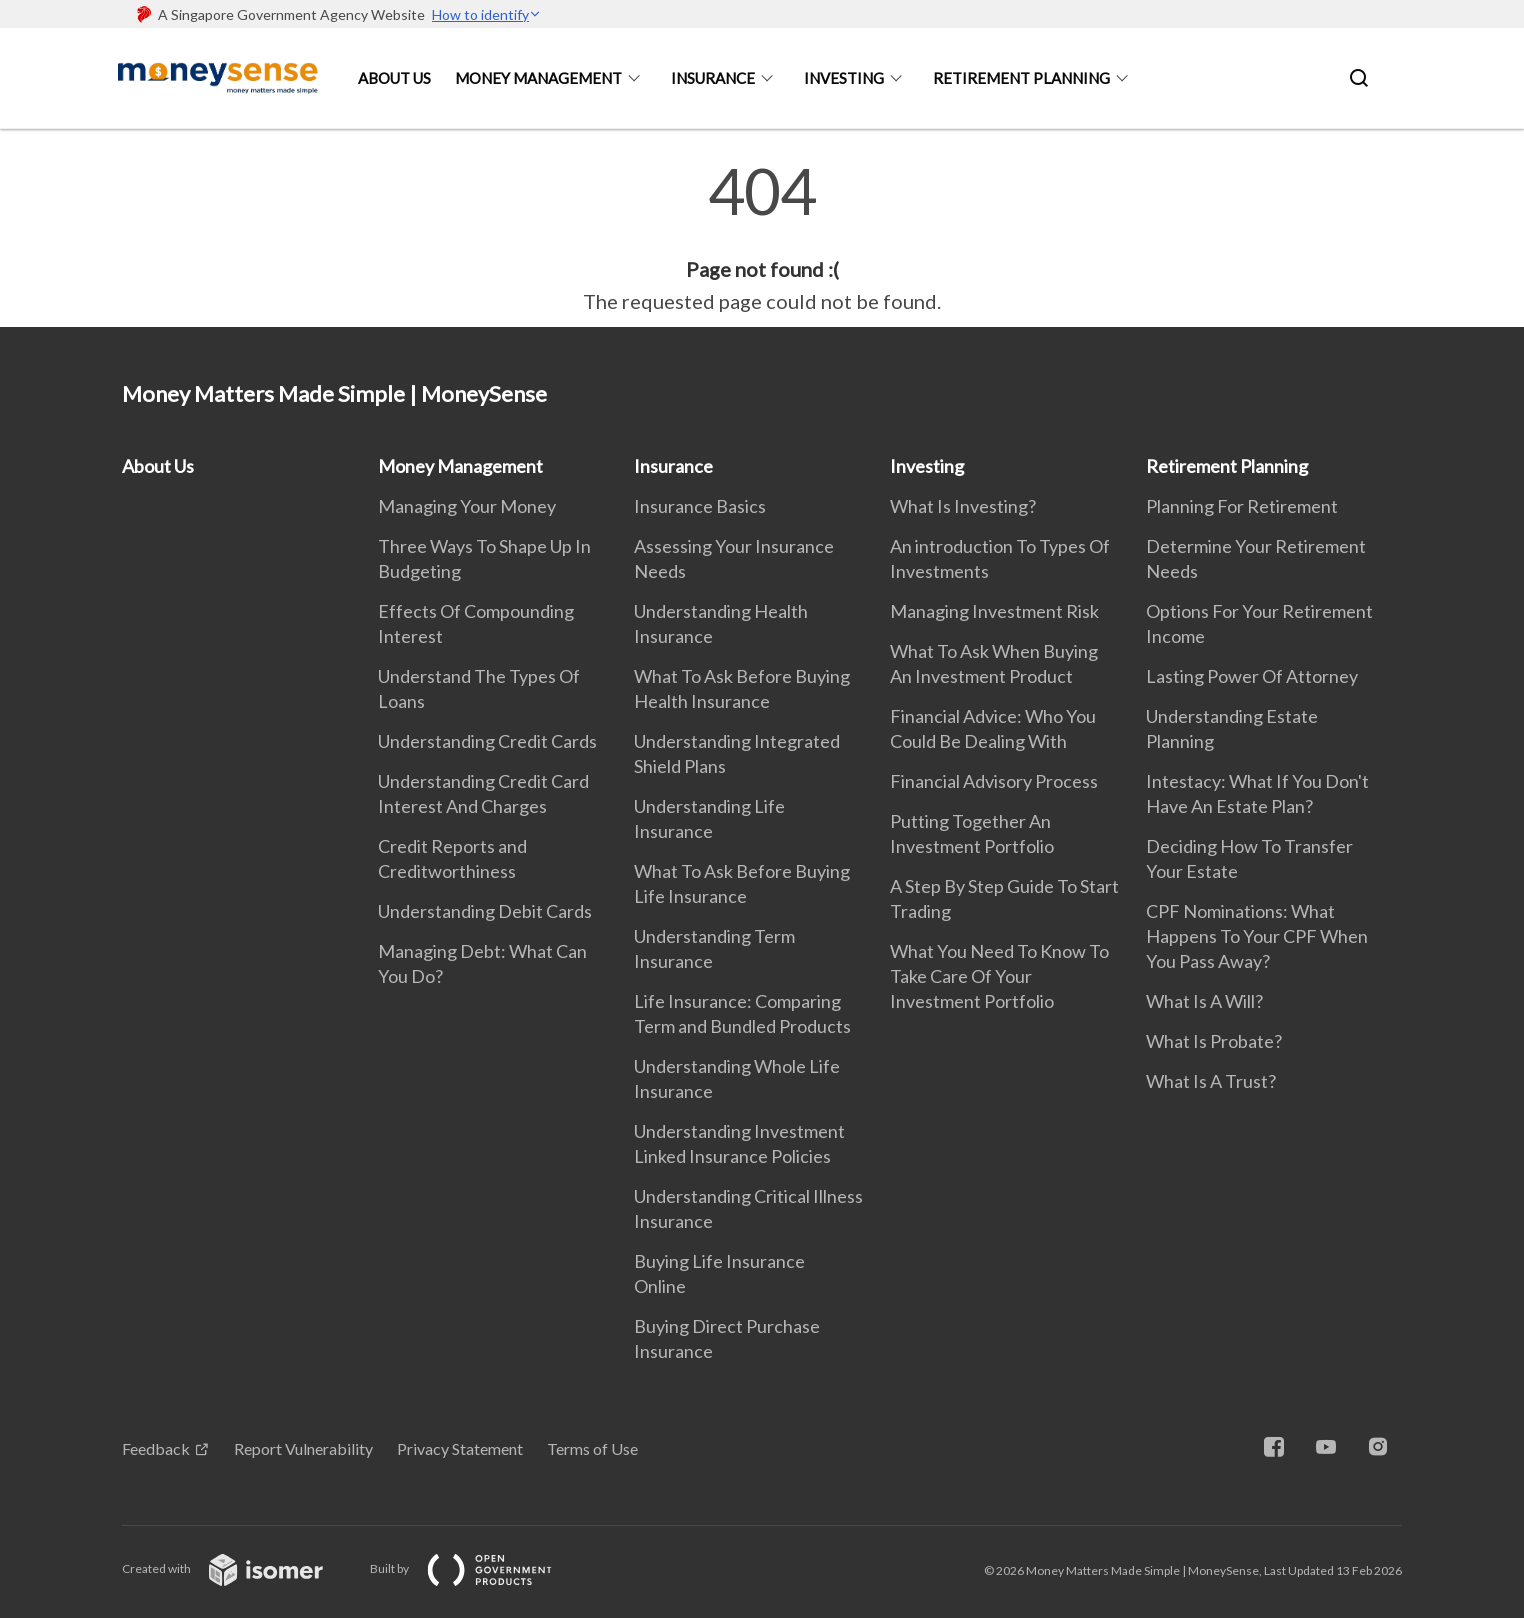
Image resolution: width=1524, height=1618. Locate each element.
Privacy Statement (460, 1448)
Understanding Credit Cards (487, 741)
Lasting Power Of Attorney (1252, 676)
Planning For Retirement (1242, 506)
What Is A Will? (1204, 1001)
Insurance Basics (700, 506)
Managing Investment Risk (994, 611)
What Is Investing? (963, 506)
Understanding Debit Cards (485, 911)
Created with (238, 1568)
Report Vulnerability (303, 1448)
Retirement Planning (1021, 78)
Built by (477, 1568)
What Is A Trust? (1211, 1081)
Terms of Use (592, 1448)
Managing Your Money (467, 506)
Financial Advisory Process (994, 781)
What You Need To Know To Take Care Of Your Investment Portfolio (999, 976)
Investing (844, 78)
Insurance (713, 78)
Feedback (156, 1448)
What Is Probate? (1214, 1041)
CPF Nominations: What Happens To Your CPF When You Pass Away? (1257, 936)
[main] (762, 238)
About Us (394, 78)
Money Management (538, 78)
